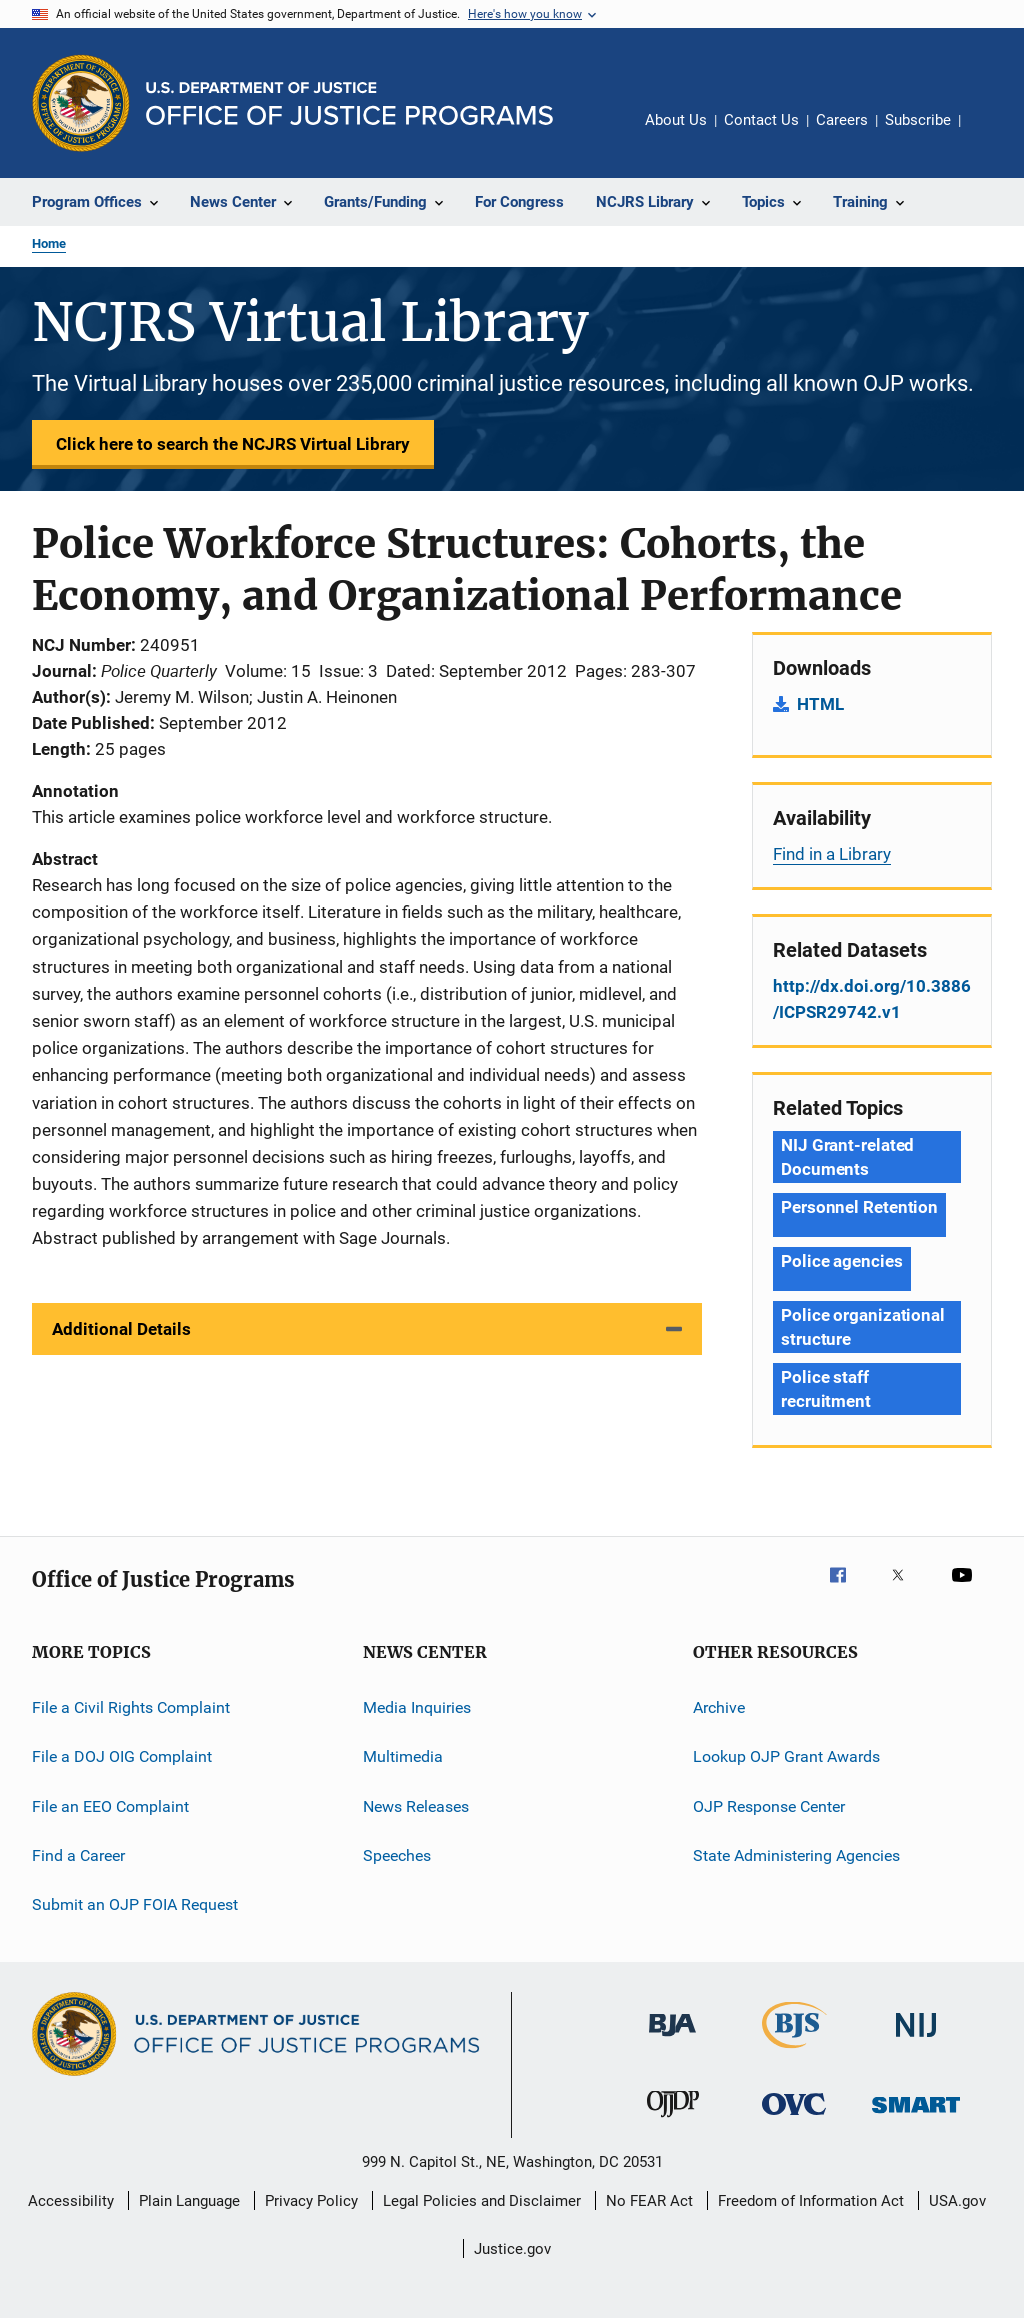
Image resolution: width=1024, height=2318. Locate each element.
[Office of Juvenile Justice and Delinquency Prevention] (673, 2121)
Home (49, 243)
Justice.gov (512, 2249)
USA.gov (957, 2201)
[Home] (349, 103)
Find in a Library (832, 854)
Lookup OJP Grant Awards (786, 1756)
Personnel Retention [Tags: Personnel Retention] (859, 1207)
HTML (820, 704)
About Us (676, 120)
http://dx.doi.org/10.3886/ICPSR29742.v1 (872, 999)
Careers (842, 120)
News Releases (416, 1806)
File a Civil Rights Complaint (131, 1707)
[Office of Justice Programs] (81, 103)
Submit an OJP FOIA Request (135, 1904)
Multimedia (403, 1756)
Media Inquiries (417, 1707)
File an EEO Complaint (110, 1806)
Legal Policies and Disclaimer (482, 2201)
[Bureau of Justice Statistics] (794, 2052)
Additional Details (121, 1329)
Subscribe (918, 120)
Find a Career (78, 1855)
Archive (719, 1707)
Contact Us (761, 120)
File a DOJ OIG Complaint (122, 1756)
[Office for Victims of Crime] (794, 2118)
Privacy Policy (311, 2201)
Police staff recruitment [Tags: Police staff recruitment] (826, 1389)
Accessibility (71, 2201)
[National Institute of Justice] (916, 2040)
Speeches (397, 1855)
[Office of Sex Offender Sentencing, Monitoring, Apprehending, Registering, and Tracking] (916, 2116)
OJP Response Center (769, 1806)
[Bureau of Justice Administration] (672, 2040)
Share (992, 134)
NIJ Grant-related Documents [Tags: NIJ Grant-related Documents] (847, 1157)
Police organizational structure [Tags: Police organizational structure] (863, 1327)
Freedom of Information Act (811, 2201)
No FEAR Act (649, 2201)
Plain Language (189, 2201)
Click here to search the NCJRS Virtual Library (233, 444)
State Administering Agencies (796, 1855)
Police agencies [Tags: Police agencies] (842, 1261)
